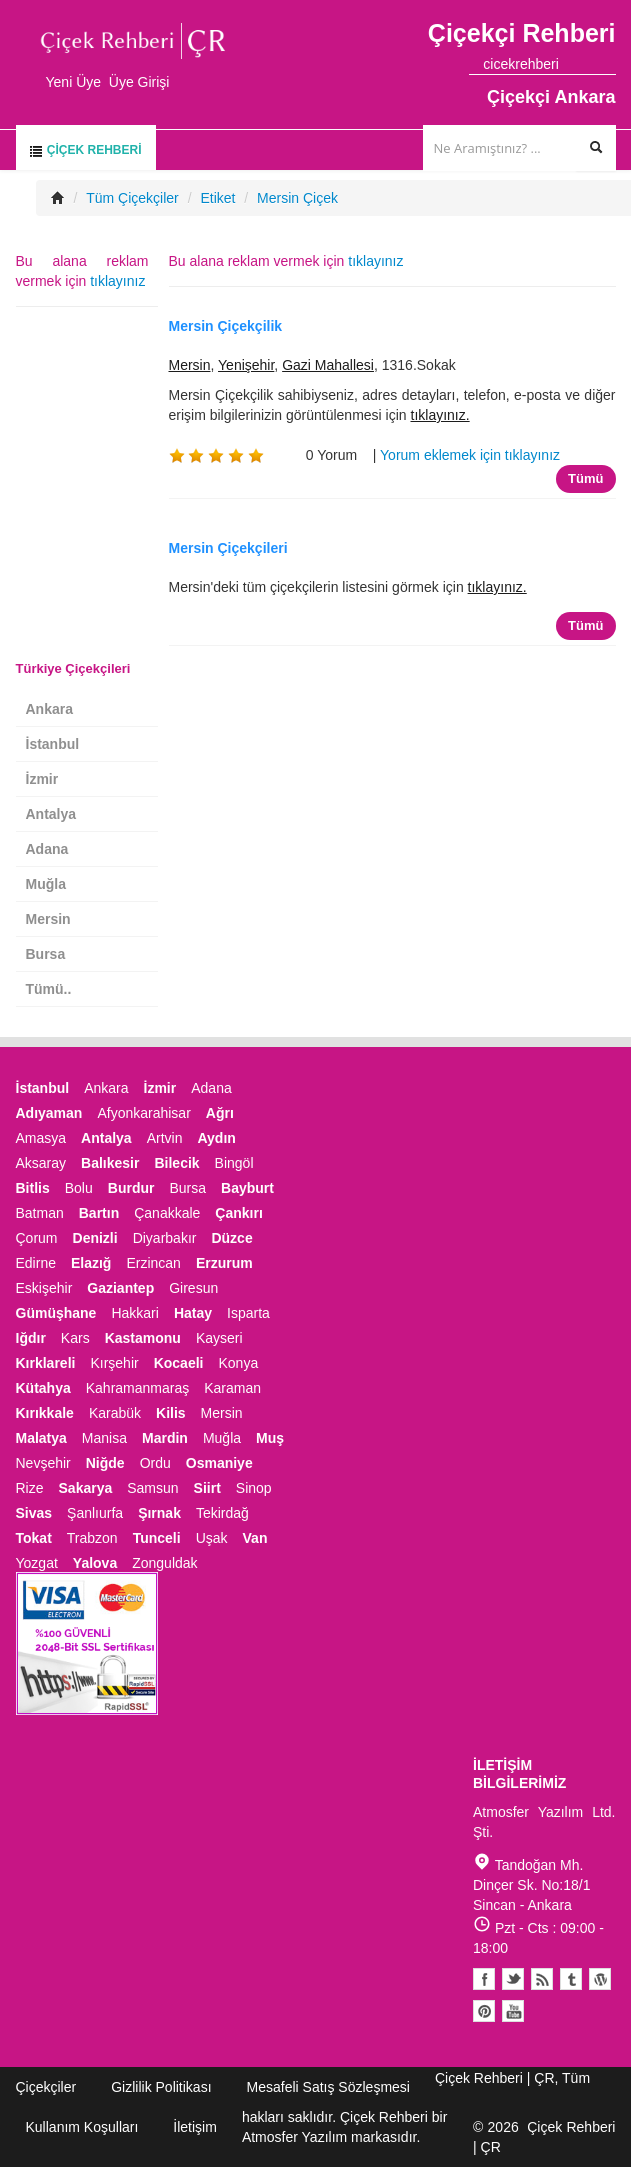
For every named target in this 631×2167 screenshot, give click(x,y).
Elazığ (91, 1263)
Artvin (165, 1138)
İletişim (195, 2127)
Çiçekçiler (46, 2087)
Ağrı (220, 1113)
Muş (270, 1438)
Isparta (248, 1313)
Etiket (217, 198)
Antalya (51, 814)
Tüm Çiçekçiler (132, 198)
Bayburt (247, 1188)
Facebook (484, 1979)
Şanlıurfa (95, 1513)
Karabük (115, 1413)
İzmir (42, 779)
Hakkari (134, 1313)
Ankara (49, 709)
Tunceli (157, 1538)
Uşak (212, 1538)
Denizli (95, 1238)
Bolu (79, 1188)
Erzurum (224, 1263)
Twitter (513, 1979)
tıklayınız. (440, 415)
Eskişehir (44, 1288)
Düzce (231, 1238)
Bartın (99, 1213)
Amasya (41, 1138)
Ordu (155, 1463)
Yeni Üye (74, 82)
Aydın (216, 1138)
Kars (75, 1338)
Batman (40, 1213)
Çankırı (238, 1213)
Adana (47, 849)
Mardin (165, 1438)
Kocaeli (179, 1363)
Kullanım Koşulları (82, 2127)
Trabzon (92, 1538)
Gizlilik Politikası (161, 2087)
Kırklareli (46, 1363)
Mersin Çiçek (297, 198)
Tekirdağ (222, 1513)
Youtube (600, 1979)
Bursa (46, 954)
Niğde (105, 1463)
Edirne (36, 1263)
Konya (238, 1363)
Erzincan (153, 1263)
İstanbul (53, 744)
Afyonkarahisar (143, 1113)
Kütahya (43, 1388)
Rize (30, 1488)
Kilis (171, 1413)
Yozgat (37, 1563)
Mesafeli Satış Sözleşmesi (328, 2087)
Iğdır (31, 1338)
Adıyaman (49, 1113)
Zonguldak (164, 1563)
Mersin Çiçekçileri (228, 548)
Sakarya (86, 1488)
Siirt (207, 1488)
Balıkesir (110, 1163)
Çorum (37, 1238)
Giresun (193, 1288)
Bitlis (33, 1188)
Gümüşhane (56, 1313)
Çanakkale (167, 1213)
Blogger (542, 1979)
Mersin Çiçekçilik (226, 326)
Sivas (34, 1513)
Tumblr (571, 1979)
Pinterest (484, 2011)
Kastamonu (143, 1338)
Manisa (104, 1438)
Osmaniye (219, 1463)
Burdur (131, 1188)
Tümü (585, 478)
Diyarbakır (165, 1238)
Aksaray (41, 1163)
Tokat (34, 1538)
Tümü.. (49, 989)
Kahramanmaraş (138, 1388)
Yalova (95, 1563)
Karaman (232, 1388)
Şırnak (159, 1513)
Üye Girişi (139, 82)
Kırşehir (114, 1363)
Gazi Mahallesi (328, 365)
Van (255, 1538)
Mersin (190, 365)
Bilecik (176, 1163)
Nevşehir (43, 1463)
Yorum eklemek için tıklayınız (470, 455)
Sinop (254, 1488)
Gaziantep (120, 1288)
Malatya (41, 1438)
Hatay (193, 1313)
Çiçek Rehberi (85, 150)
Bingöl (234, 1163)
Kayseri (219, 1338)
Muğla (46, 884)
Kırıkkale (45, 1413)
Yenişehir (246, 365)
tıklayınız (375, 261)
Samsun (152, 1488)
